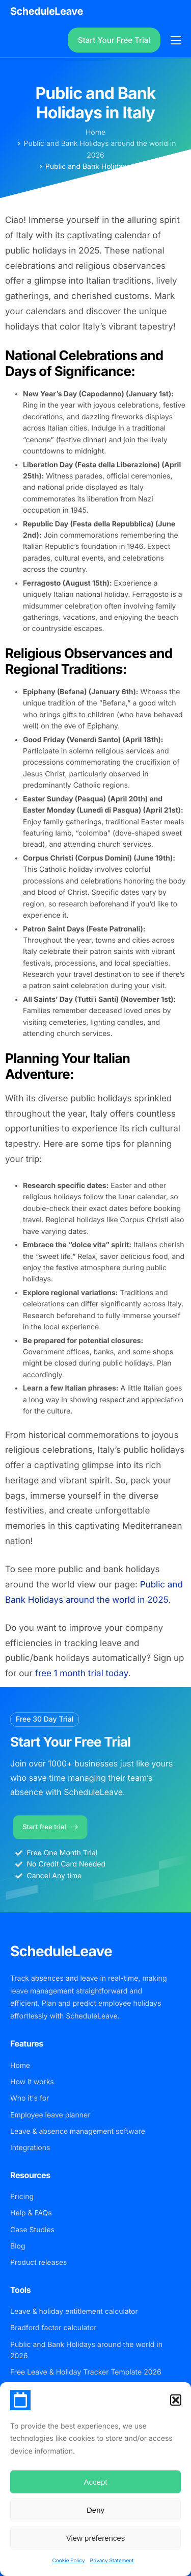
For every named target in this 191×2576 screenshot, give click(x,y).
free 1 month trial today (81, 1674)
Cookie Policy (68, 2561)
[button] (176, 2400)
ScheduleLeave (46, 11)
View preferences (95, 2538)
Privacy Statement (112, 2561)
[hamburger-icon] (176, 40)
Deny (95, 2510)
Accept (95, 2482)
